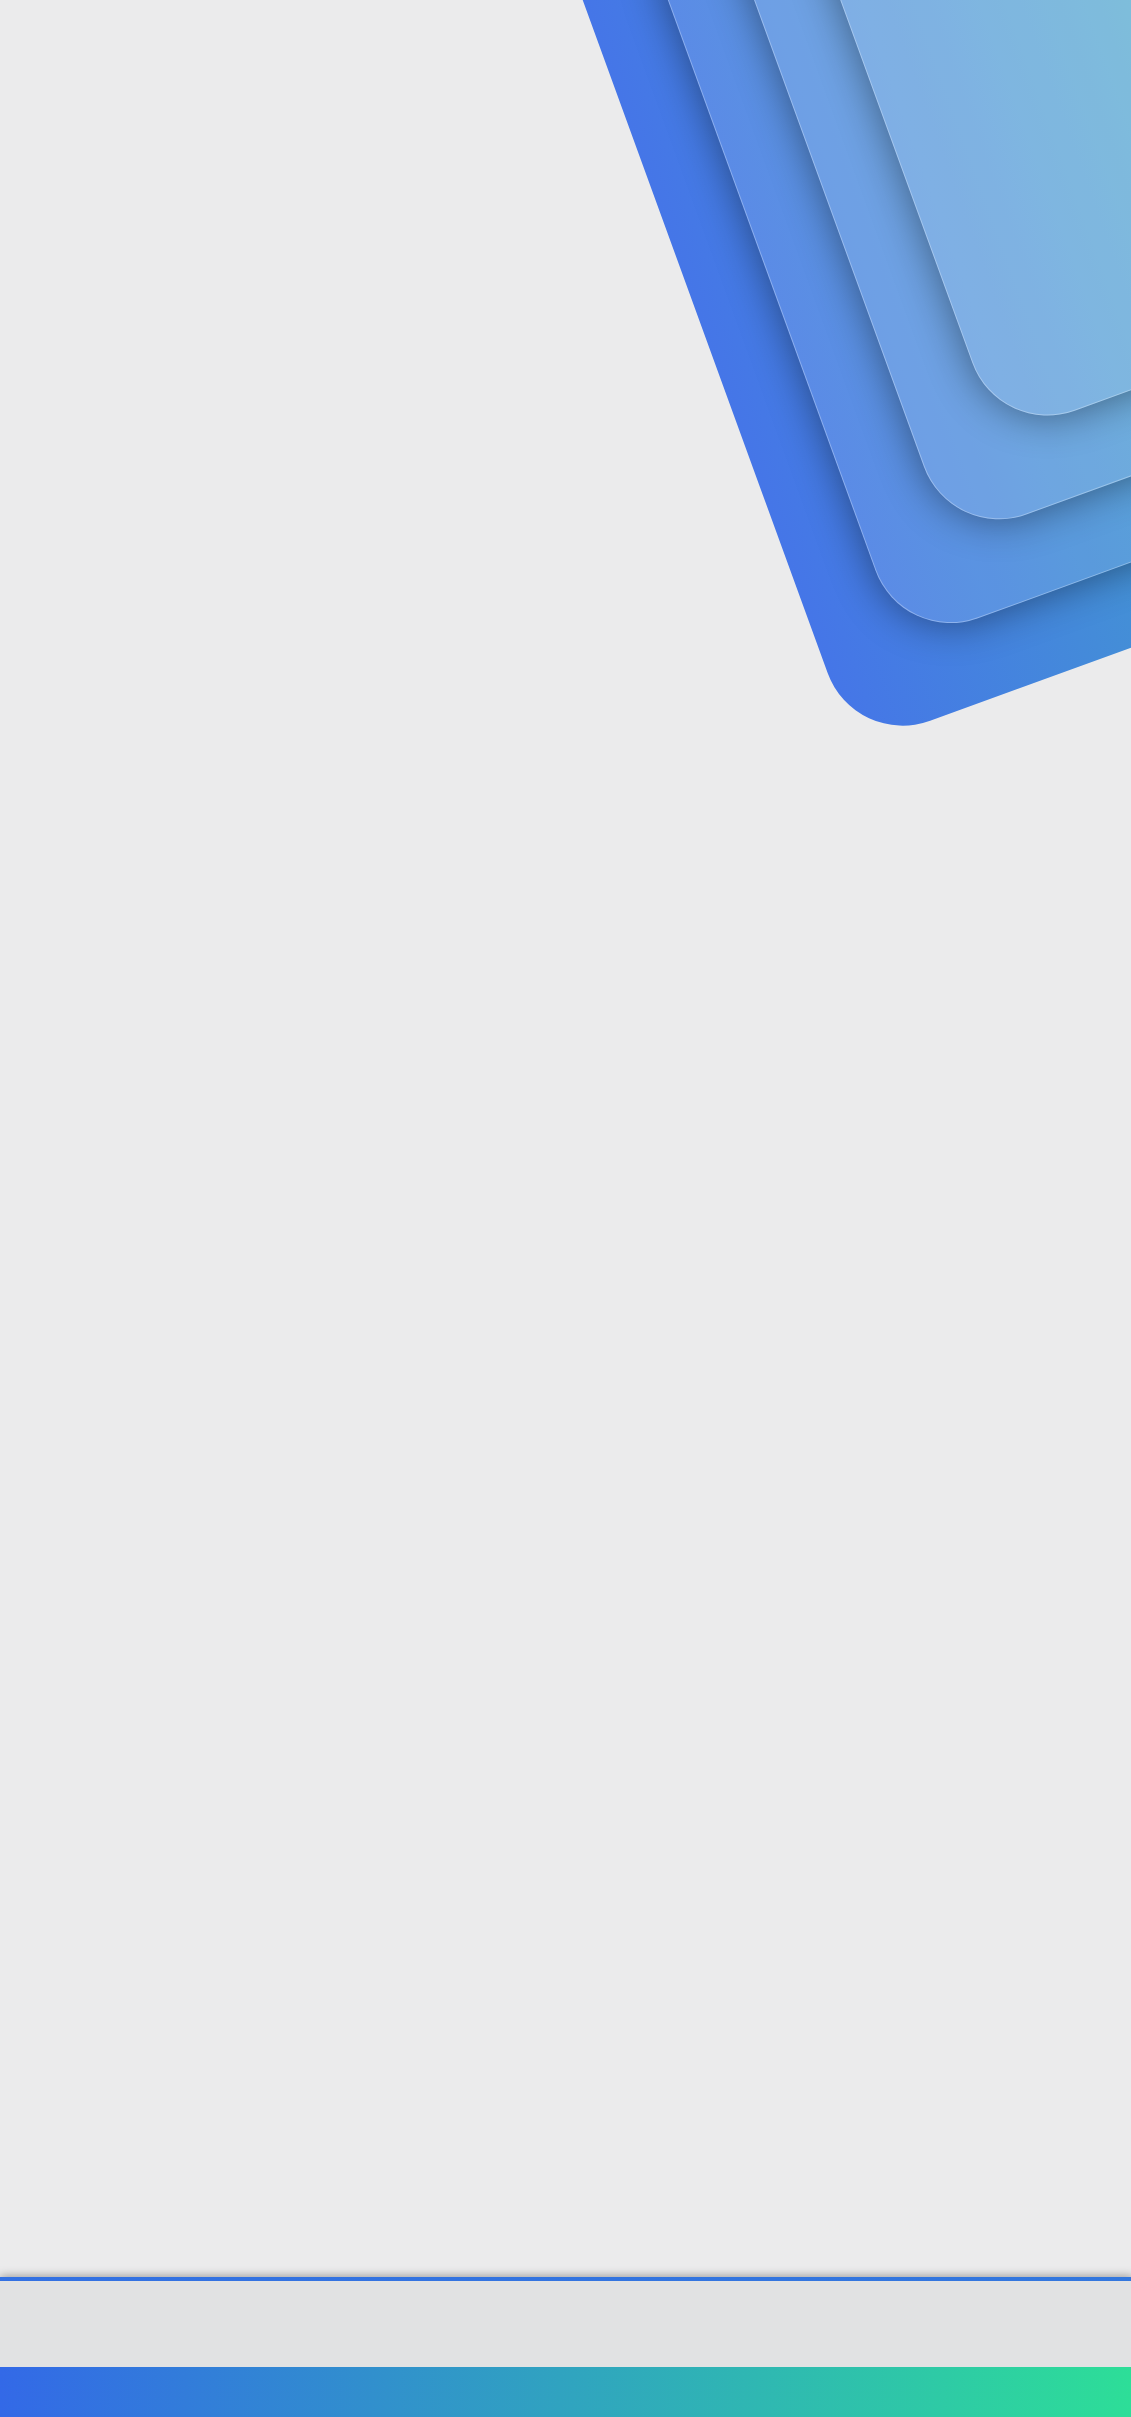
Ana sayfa (1050, 2391)
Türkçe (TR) (64, 2391)
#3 (1099, 1010)
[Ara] (804, 40)
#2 (1098, 745)
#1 (1099, 480)
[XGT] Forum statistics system (566, 2348)
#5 (1098, 1562)
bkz (1072, 1323)
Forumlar (409, 40)
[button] (473, 40)
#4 (1098, 1274)
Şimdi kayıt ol (1031, 155)
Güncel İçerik (548, 40)
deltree (44, 439)
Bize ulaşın (648, 2391)
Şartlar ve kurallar (758, 2391)
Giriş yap (891, 155)
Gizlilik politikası (885, 2391)
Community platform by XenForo (565, 2333)
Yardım (978, 2391)
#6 (1098, 1826)
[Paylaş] (1073, 481)
